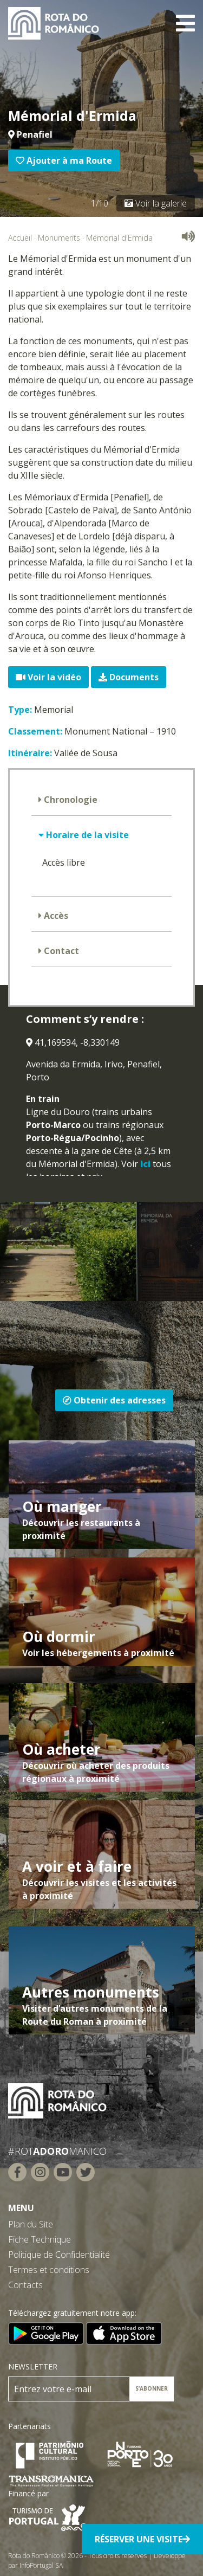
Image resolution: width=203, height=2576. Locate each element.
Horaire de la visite (86, 835)
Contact (60, 951)
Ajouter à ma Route (64, 160)
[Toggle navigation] (185, 23)
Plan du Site (30, 2224)
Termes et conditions (48, 2270)
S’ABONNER (151, 2388)
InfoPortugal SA (41, 2565)
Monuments (59, 238)
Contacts (25, 2285)
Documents (129, 677)
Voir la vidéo (48, 677)
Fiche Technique (39, 2239)
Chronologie (69, 800)
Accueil (20, 238)
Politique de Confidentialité (59, 2255)
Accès (55, 916)
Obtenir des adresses (114, 1400)
